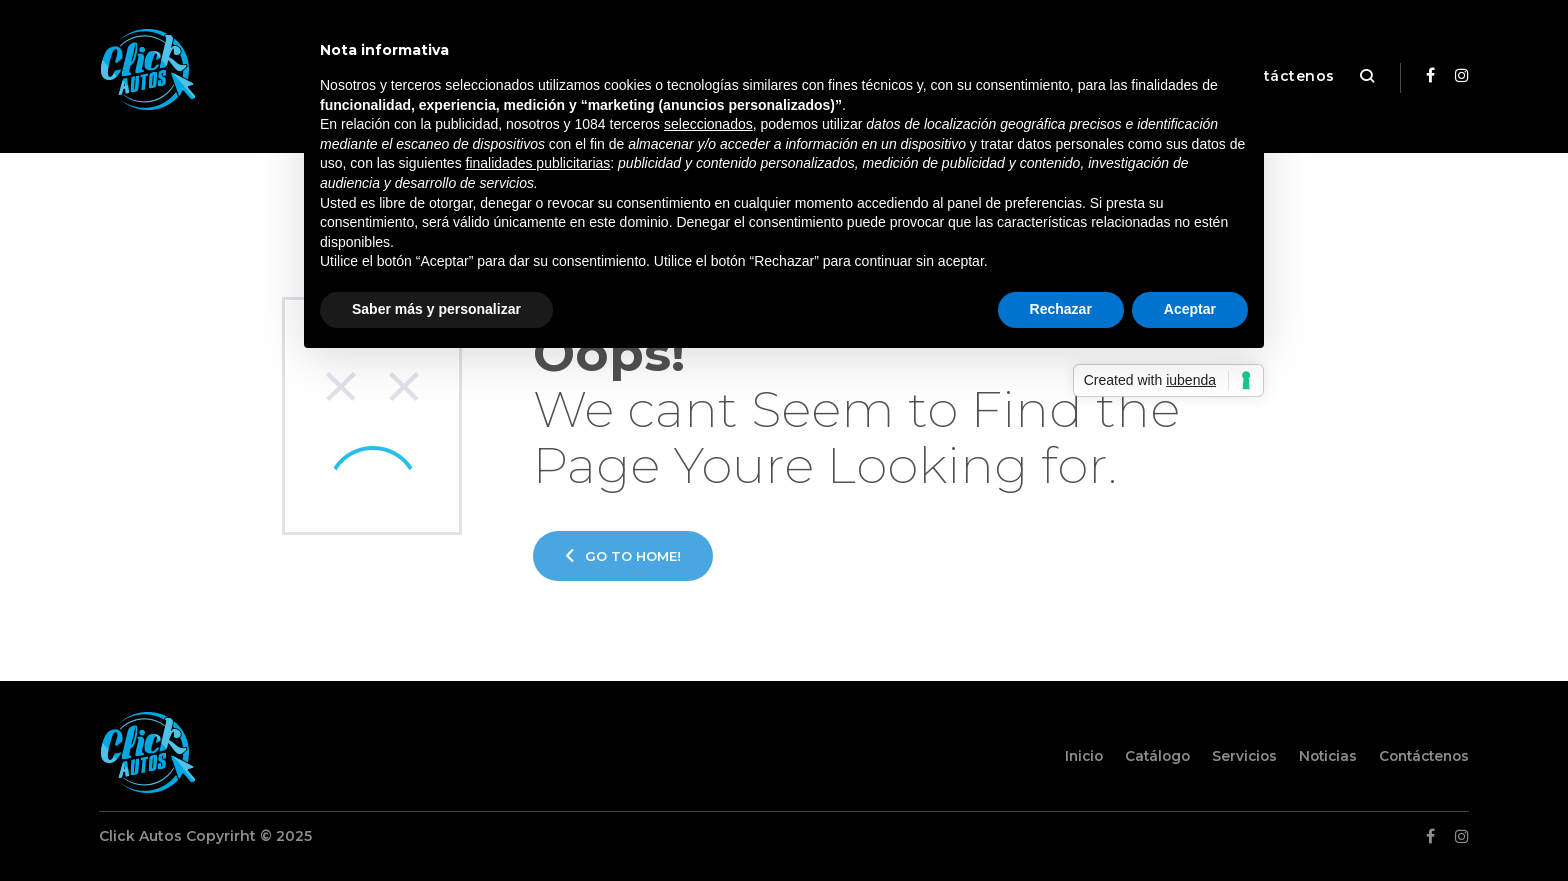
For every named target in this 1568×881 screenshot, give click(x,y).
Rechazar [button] (1061, 309)
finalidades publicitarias (538, 163)
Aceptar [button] (1190, 309)
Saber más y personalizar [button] (436, 309)
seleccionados (708, 124)
